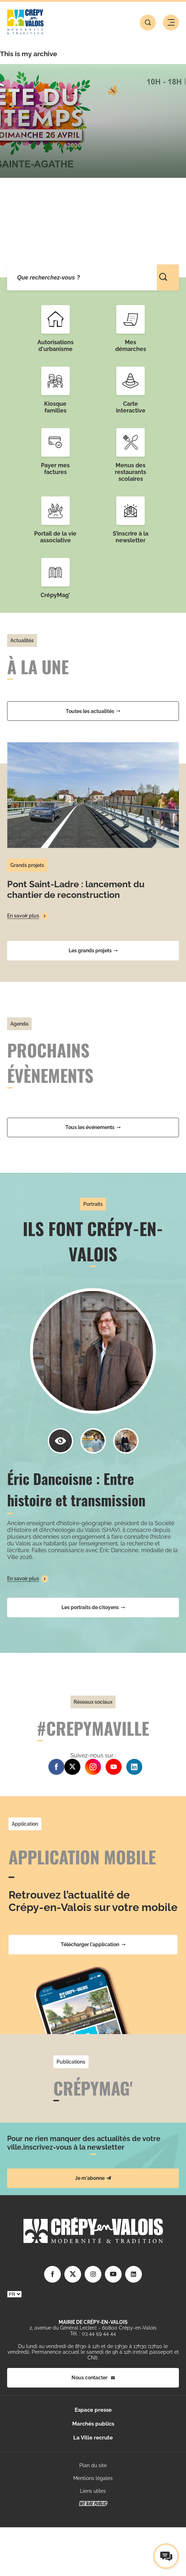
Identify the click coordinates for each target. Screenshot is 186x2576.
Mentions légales (93, 2478)
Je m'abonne (93, 2178)
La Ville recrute (93, 2437)
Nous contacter (93, 2377)
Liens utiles (93, 2491)
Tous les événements (93, 1127)
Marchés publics (93, 2424)
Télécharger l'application (93, 1944)
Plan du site (93, 2465)
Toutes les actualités (93, 711)
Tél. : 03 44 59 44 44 (93, 2333)
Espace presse (93, 2410)
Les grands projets (93, 950)
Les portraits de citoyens (93, 1607)
